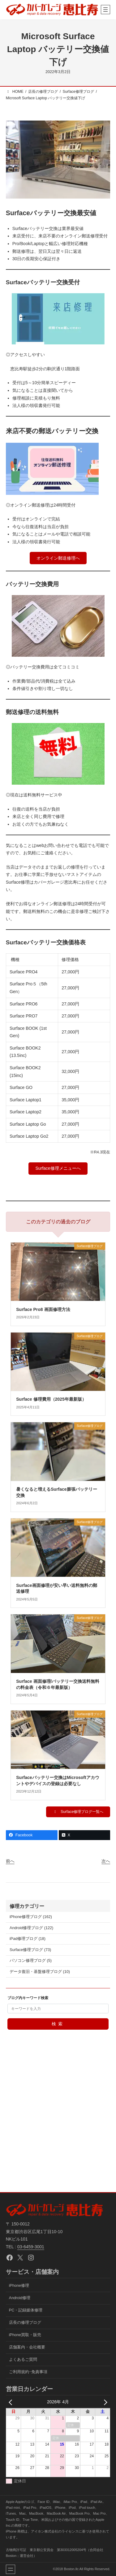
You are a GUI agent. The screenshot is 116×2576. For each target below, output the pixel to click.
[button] (57, 558)
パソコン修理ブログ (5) (31, 1961)
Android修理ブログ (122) (31, 1928)
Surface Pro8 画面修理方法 (43, 1309)
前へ (10, 1861)
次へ (105, 1861)
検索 (57, 2024)
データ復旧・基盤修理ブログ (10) (40, 1972)
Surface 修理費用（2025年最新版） (51, 1399)
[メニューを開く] (105, 9)
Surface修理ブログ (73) (30, 1950)
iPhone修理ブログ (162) (31, 1917)
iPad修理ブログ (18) (27, 1939)
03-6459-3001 (30, 2246)
